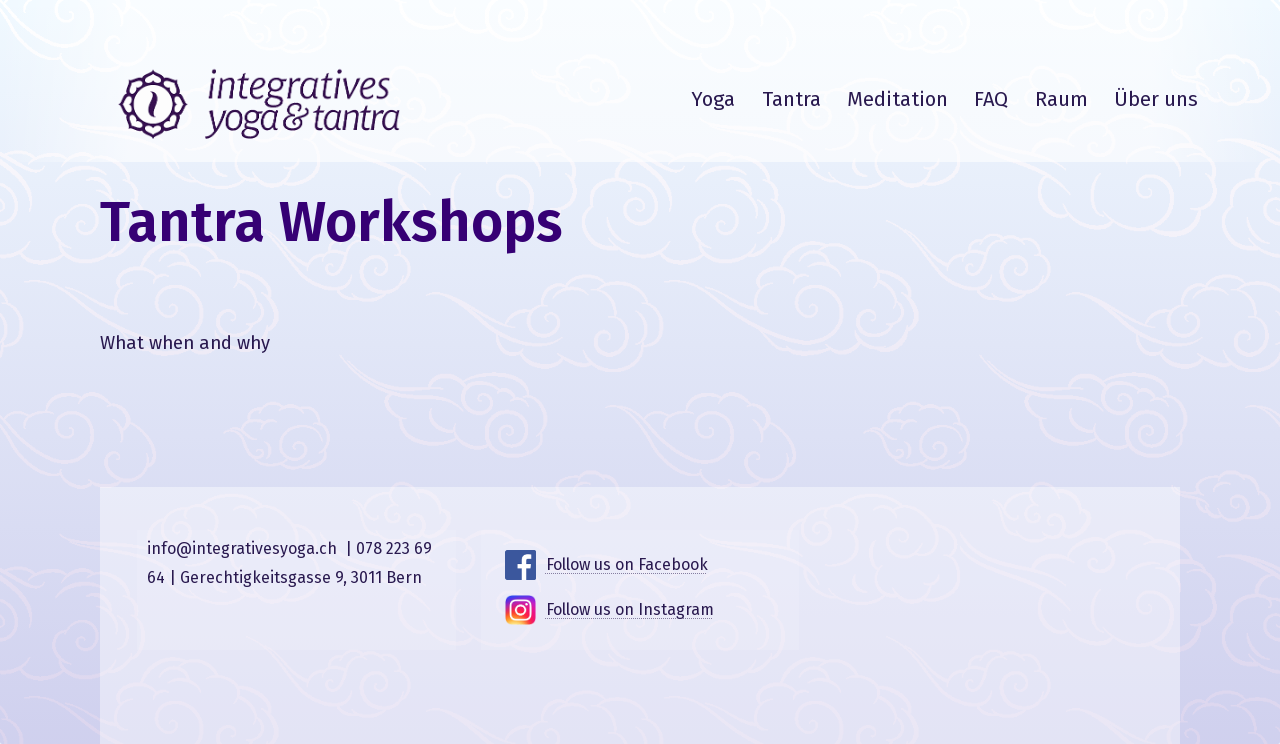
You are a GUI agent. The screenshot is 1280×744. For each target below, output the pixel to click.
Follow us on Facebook (627, 564)
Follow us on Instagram (630, 609)
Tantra (791, 99)
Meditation (897, 99)
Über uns (1156, 99)
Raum (1061, 99)
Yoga (713, 99)
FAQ (991, 99)
